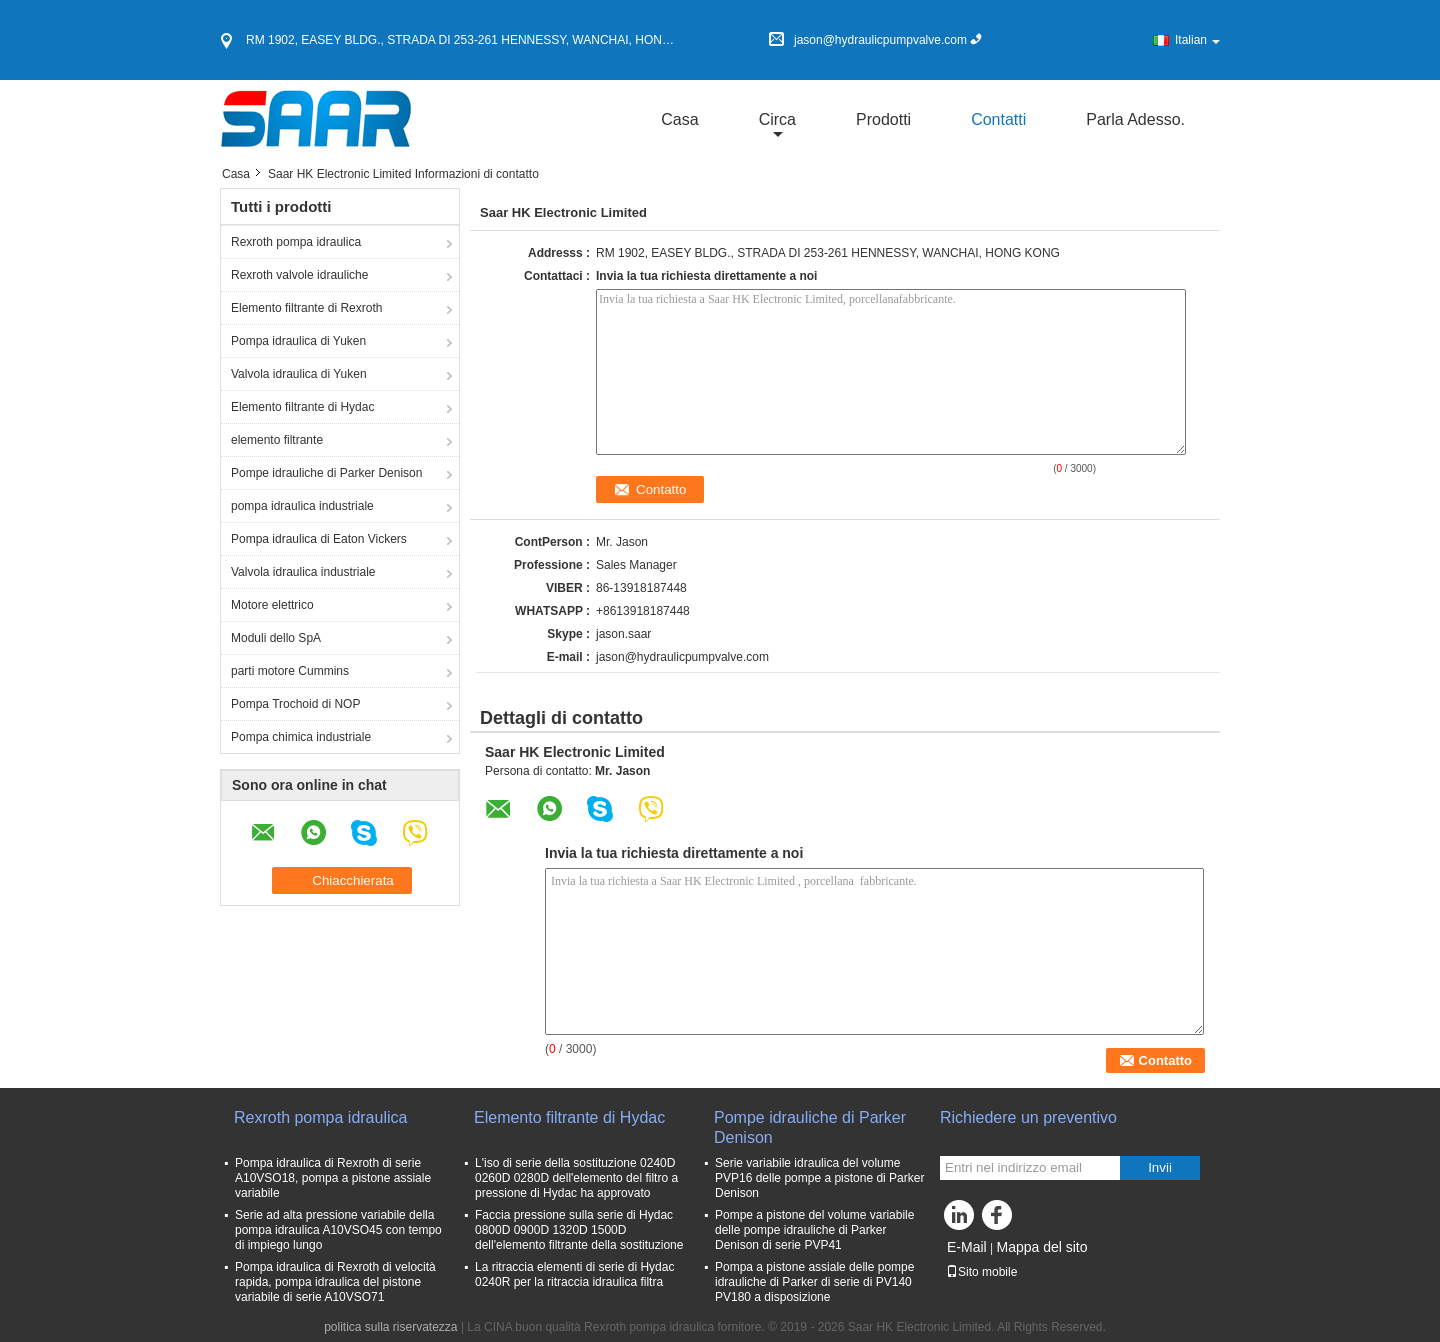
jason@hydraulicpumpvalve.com (682, 657)
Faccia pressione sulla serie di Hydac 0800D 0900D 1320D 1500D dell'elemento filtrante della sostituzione (579, 1230)
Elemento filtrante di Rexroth (306, 308)
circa (777, 119)
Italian (1197, 40)
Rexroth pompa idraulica (296, 242)
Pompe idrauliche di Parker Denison (326, 473)
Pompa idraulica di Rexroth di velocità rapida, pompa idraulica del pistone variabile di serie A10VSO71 (335, 1282)
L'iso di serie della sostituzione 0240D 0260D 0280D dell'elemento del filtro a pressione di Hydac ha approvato (576, 1178)
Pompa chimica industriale (301, 737)
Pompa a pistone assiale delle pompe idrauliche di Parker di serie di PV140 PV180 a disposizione (814, 1282)
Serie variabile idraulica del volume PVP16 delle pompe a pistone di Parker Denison (819, 1178)
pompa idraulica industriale (302, 506)
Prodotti (883, 119)
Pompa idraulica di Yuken (298, 341)
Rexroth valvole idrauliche (299, 275)
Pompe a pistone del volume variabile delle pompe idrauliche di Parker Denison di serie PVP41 (814, 1230)
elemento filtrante (277, 440)
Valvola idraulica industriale (303, 572)
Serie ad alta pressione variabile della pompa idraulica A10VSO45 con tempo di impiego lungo (338, 1230)
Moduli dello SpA (276, 638)
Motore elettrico (272, 605)
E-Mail (967, 1247)
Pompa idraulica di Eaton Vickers (319, 539)
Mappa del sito (1041, 1247)
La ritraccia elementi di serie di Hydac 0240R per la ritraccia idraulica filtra (574, 1274)
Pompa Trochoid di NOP (295, 704)
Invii (1160, 1167)
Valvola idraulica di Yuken (299, 374)
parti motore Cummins (290, 671)
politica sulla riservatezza (390, 1327)
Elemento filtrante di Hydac (302, 407)
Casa (679, 119)
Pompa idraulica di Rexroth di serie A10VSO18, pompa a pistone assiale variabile (333, 1178)
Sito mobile (981, 1272)
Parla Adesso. (1135, 119)
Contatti (998, 119)
